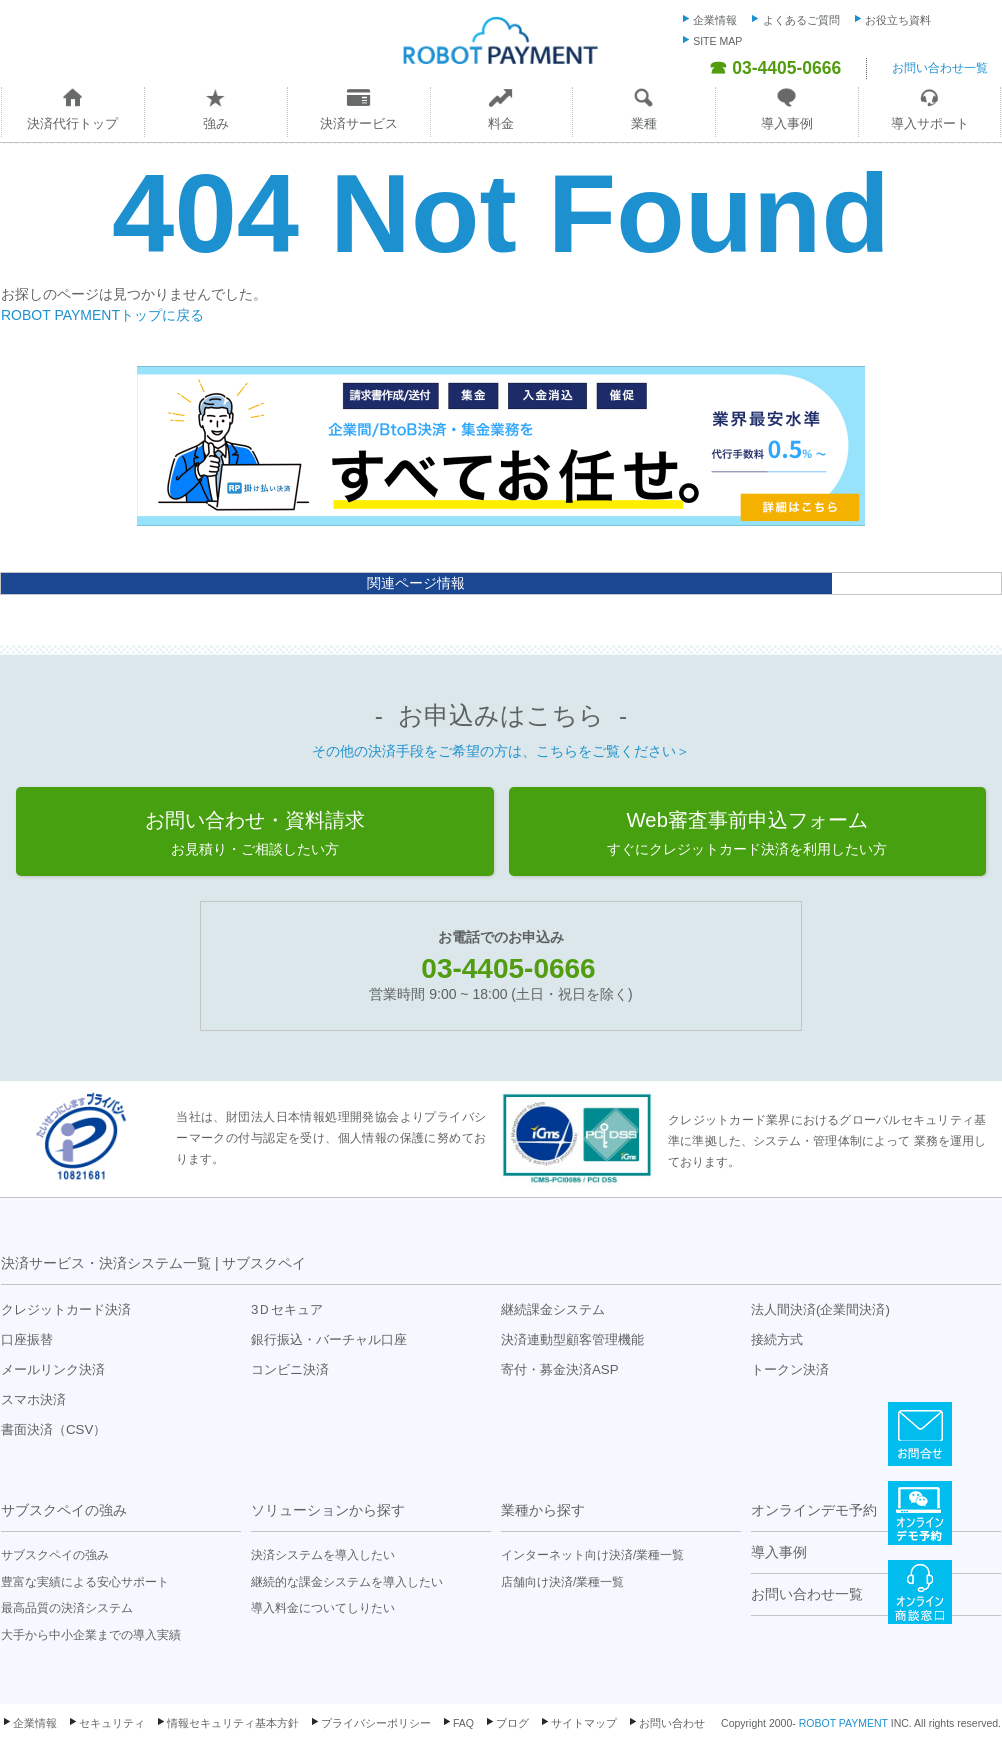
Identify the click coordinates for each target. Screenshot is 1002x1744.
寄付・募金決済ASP (560, 1369)
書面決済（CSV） (53, 1429)
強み (216, 123)
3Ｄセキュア (287, 1309)
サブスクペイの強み (64, 1510)
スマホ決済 (33, 1399)
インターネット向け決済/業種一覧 (592, 1555)
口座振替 (27, 1339)
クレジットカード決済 (66, 1309)
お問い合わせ (672, 1723)
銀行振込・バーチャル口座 (329, 1339)
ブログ (512, 1723)
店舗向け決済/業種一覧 (562, 1582)
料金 (501, 123)
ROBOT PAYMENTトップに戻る (102, 315)
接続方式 (777, 1339)
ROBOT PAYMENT (843, 1723)
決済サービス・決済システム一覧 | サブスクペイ (153, 1263)
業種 (644, 123)
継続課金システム (553, 1309)
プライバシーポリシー (376, 1723)
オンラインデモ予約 (814, 1510)
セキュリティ (112, 1723)
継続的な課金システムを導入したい (347, 1582)
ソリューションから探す (328, 1510)
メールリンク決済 (53, 1369)
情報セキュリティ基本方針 (233, 1723)
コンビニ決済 (290, 1369)
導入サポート (930, 123)
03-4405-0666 (508, 968)
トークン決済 (790, 1369)
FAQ (463, 1723)
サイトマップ (584, 1723)
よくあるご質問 (801, 20)
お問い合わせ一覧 (940, 68)
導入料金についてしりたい (323, 1608)
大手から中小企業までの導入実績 (91, 1635)
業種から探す (543, 1510)
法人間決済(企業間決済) (820, 1309)
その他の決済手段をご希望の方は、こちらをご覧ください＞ (501, 751)
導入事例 (787, 123)
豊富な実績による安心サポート (85, 1582)
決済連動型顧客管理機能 (572, 1339)
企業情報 (715, 20)
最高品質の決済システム (67, 1608)
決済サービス (359, 123)
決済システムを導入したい (323, 1555)
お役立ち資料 (898, 20)
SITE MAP (717, 41)
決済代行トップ (72, 123)
